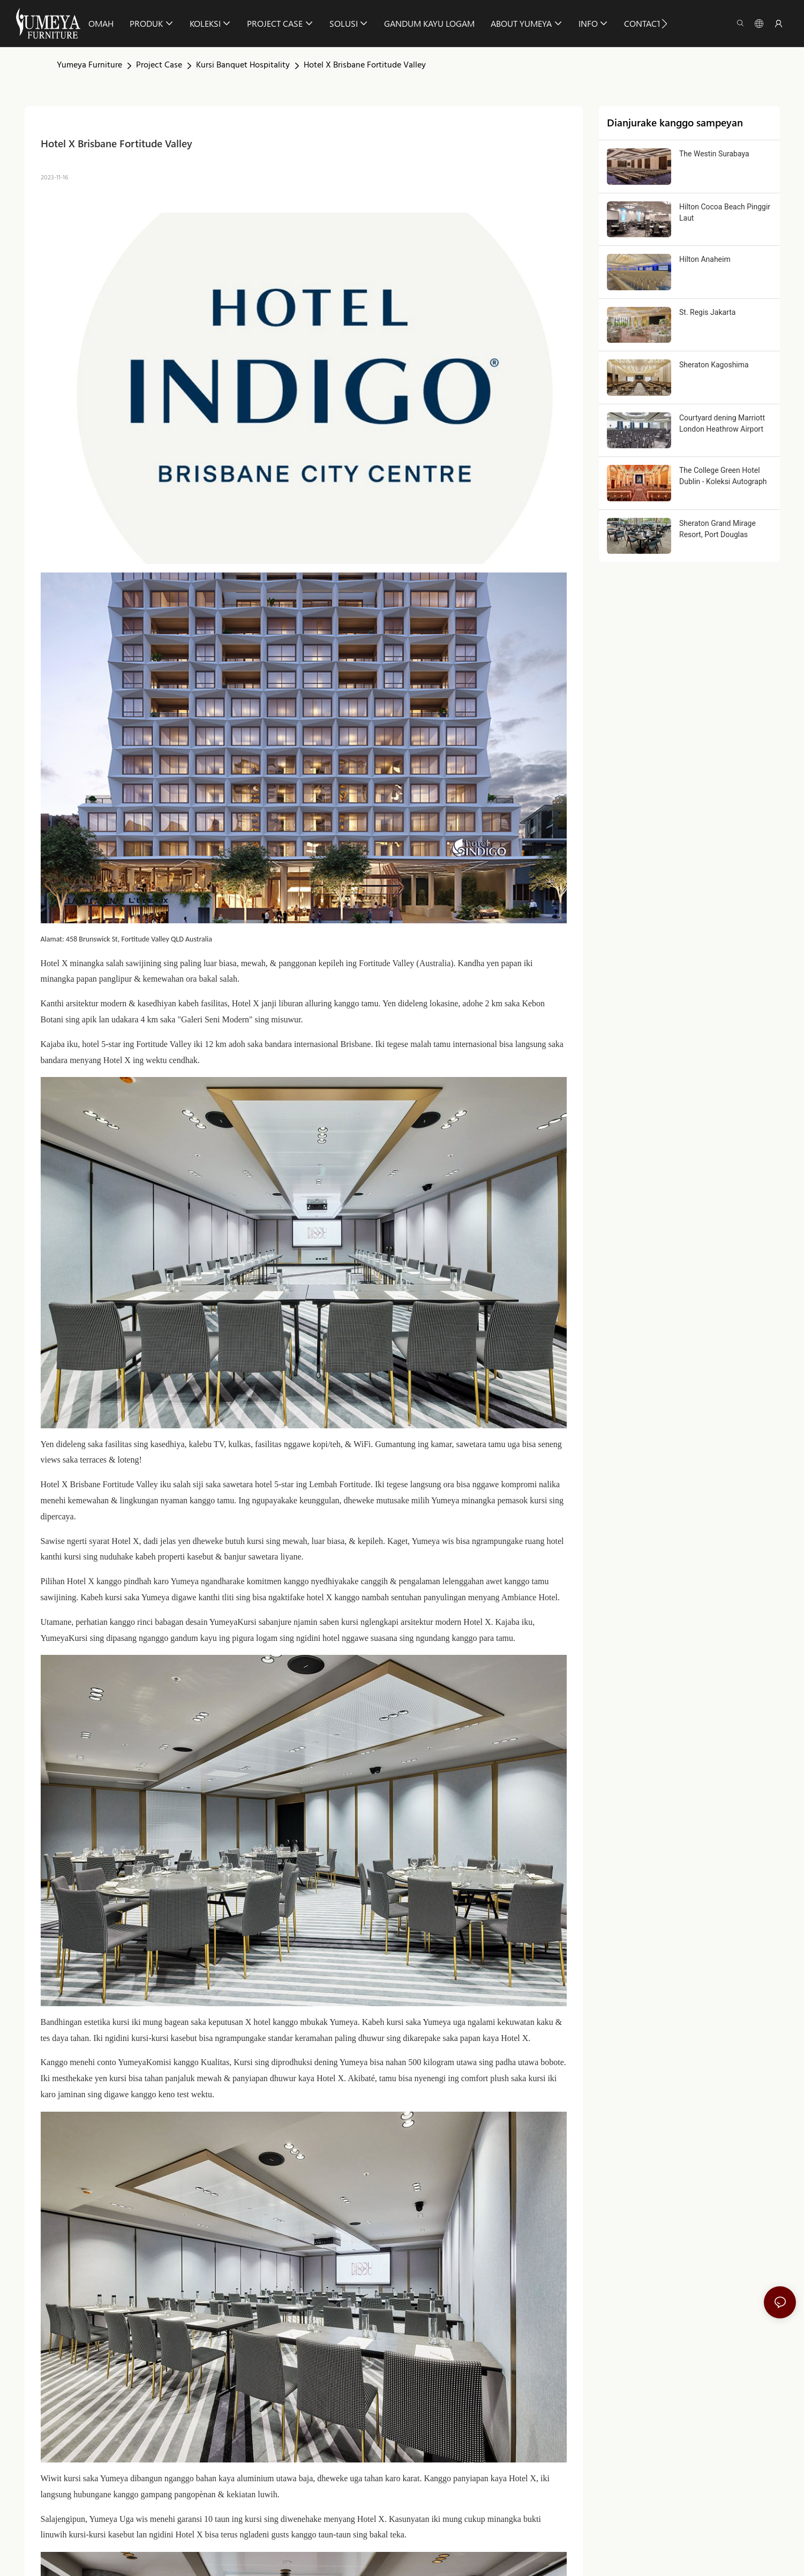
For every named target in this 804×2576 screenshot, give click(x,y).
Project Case (159, 65)
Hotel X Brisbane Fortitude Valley (365, 65)
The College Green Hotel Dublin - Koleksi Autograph (723, 476)
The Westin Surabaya (714, 153)
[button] (664, 23)
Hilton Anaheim (705, 259)
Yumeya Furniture (89, 65)
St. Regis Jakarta (707, 312)
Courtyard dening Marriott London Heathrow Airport (722, 423)
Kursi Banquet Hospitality (243, 65)
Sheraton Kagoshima (714, 364)
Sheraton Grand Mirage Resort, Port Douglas (717, 529)
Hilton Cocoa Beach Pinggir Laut (724, 212)
